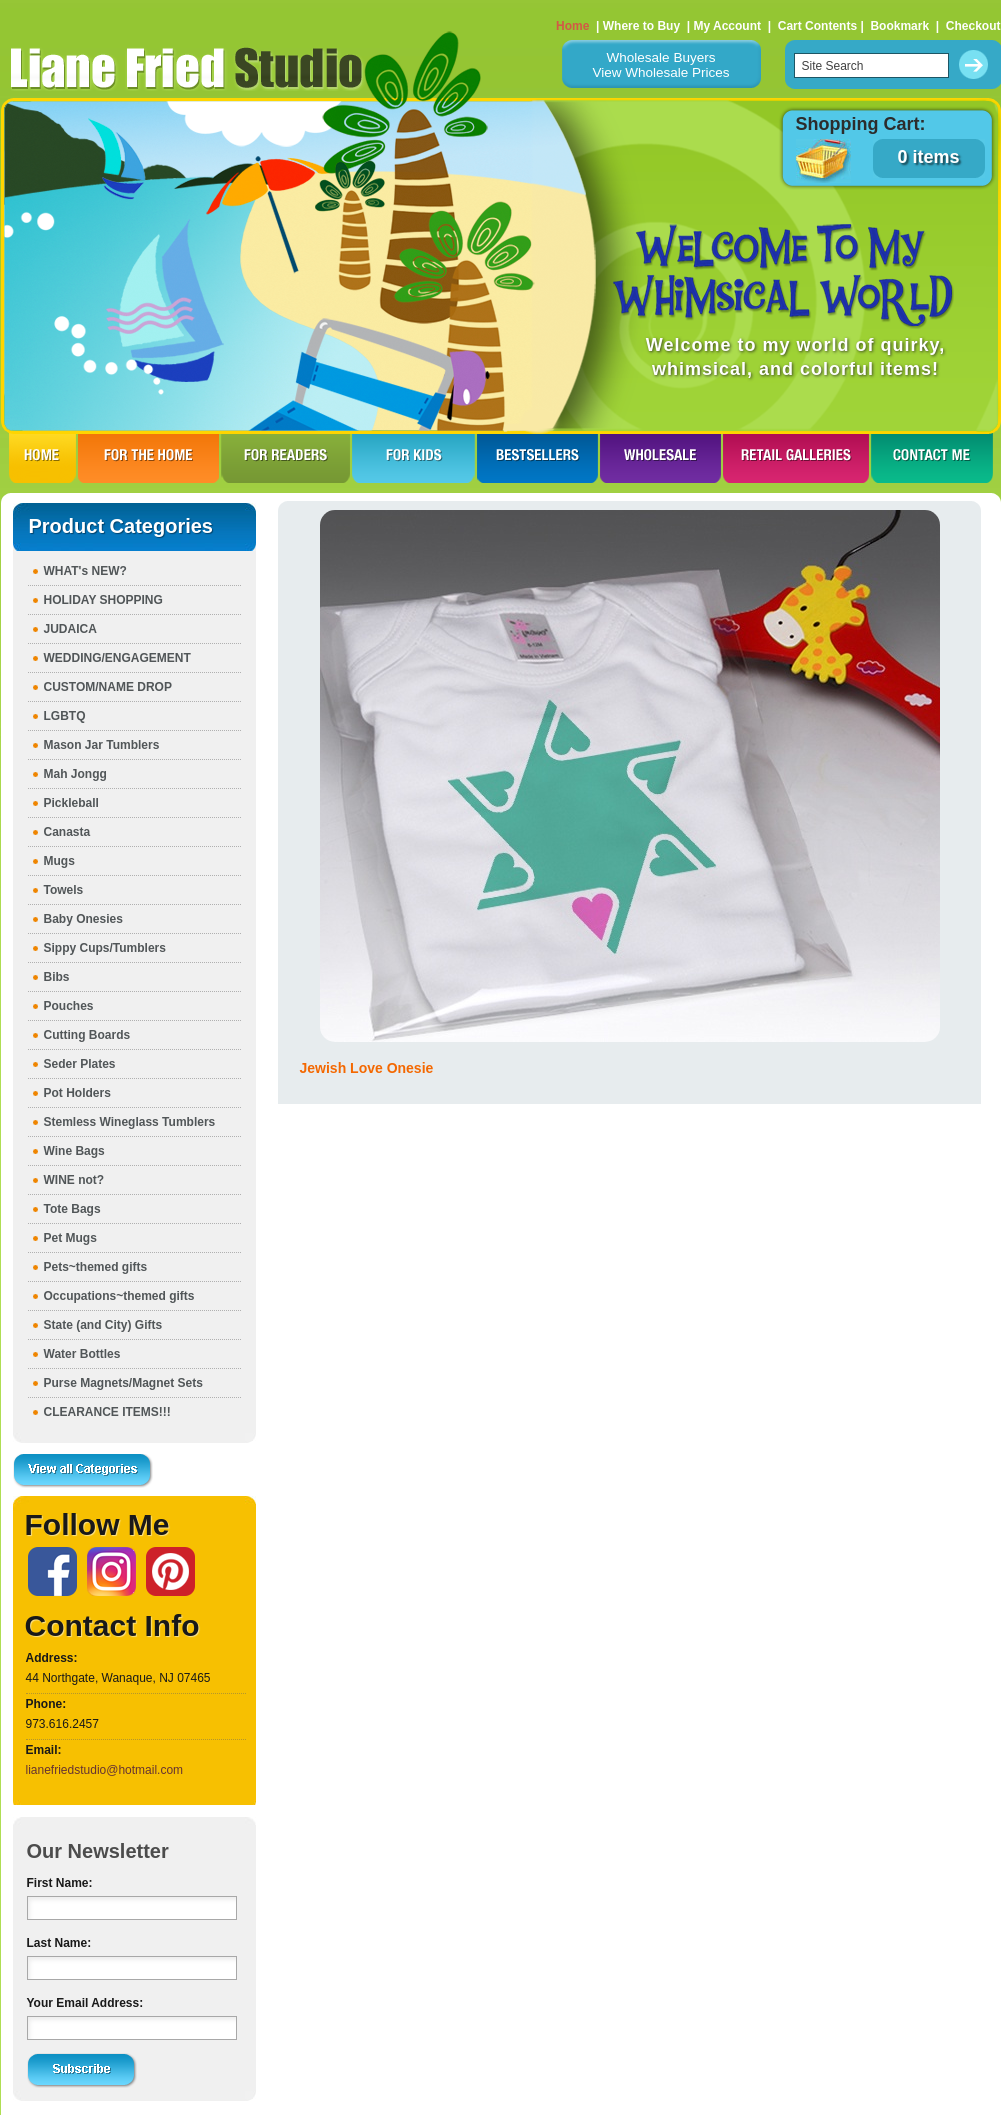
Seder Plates (80, 1064)
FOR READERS (285, 458)
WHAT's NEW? (85, 571)
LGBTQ (65, 716)
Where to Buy (641, 26)
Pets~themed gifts (96, 1267)
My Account (727, 26)
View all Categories (83, 1471)
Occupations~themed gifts (119, 1296)
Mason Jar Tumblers (102, 745)
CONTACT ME (932, 458)
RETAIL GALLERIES (796, 458)
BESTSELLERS (537, 458)
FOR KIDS (413, 458)
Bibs (57, 977)
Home (572, 26)
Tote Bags (72, 1209)
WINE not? (74, 1180)
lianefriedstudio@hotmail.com (105, 1770)
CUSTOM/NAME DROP (108, 687)
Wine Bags (74, 1151)
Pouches (69, 1006)
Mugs (59, 861)
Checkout (973, 26)
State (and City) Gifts (103, 1325)
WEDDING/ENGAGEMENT (117, 658)
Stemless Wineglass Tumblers (130, 1122)
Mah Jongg (75, 774)
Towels (64, 890)
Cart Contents (817, 26)
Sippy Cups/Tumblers (105, 948)
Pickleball (71, 803)
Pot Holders (77, 1093)
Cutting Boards (87, 1035)
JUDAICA (70, 629)
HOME (42, 458)
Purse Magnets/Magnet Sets (123, 1383)
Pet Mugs (70, 1238)
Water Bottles (82, 1354)
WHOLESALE (660, 458)
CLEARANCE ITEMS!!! (107, 1412)
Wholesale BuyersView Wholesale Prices (660, 65)
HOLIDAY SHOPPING (103, 600)
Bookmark (899, 26)
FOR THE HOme (148, 458)
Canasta (67, 832)
